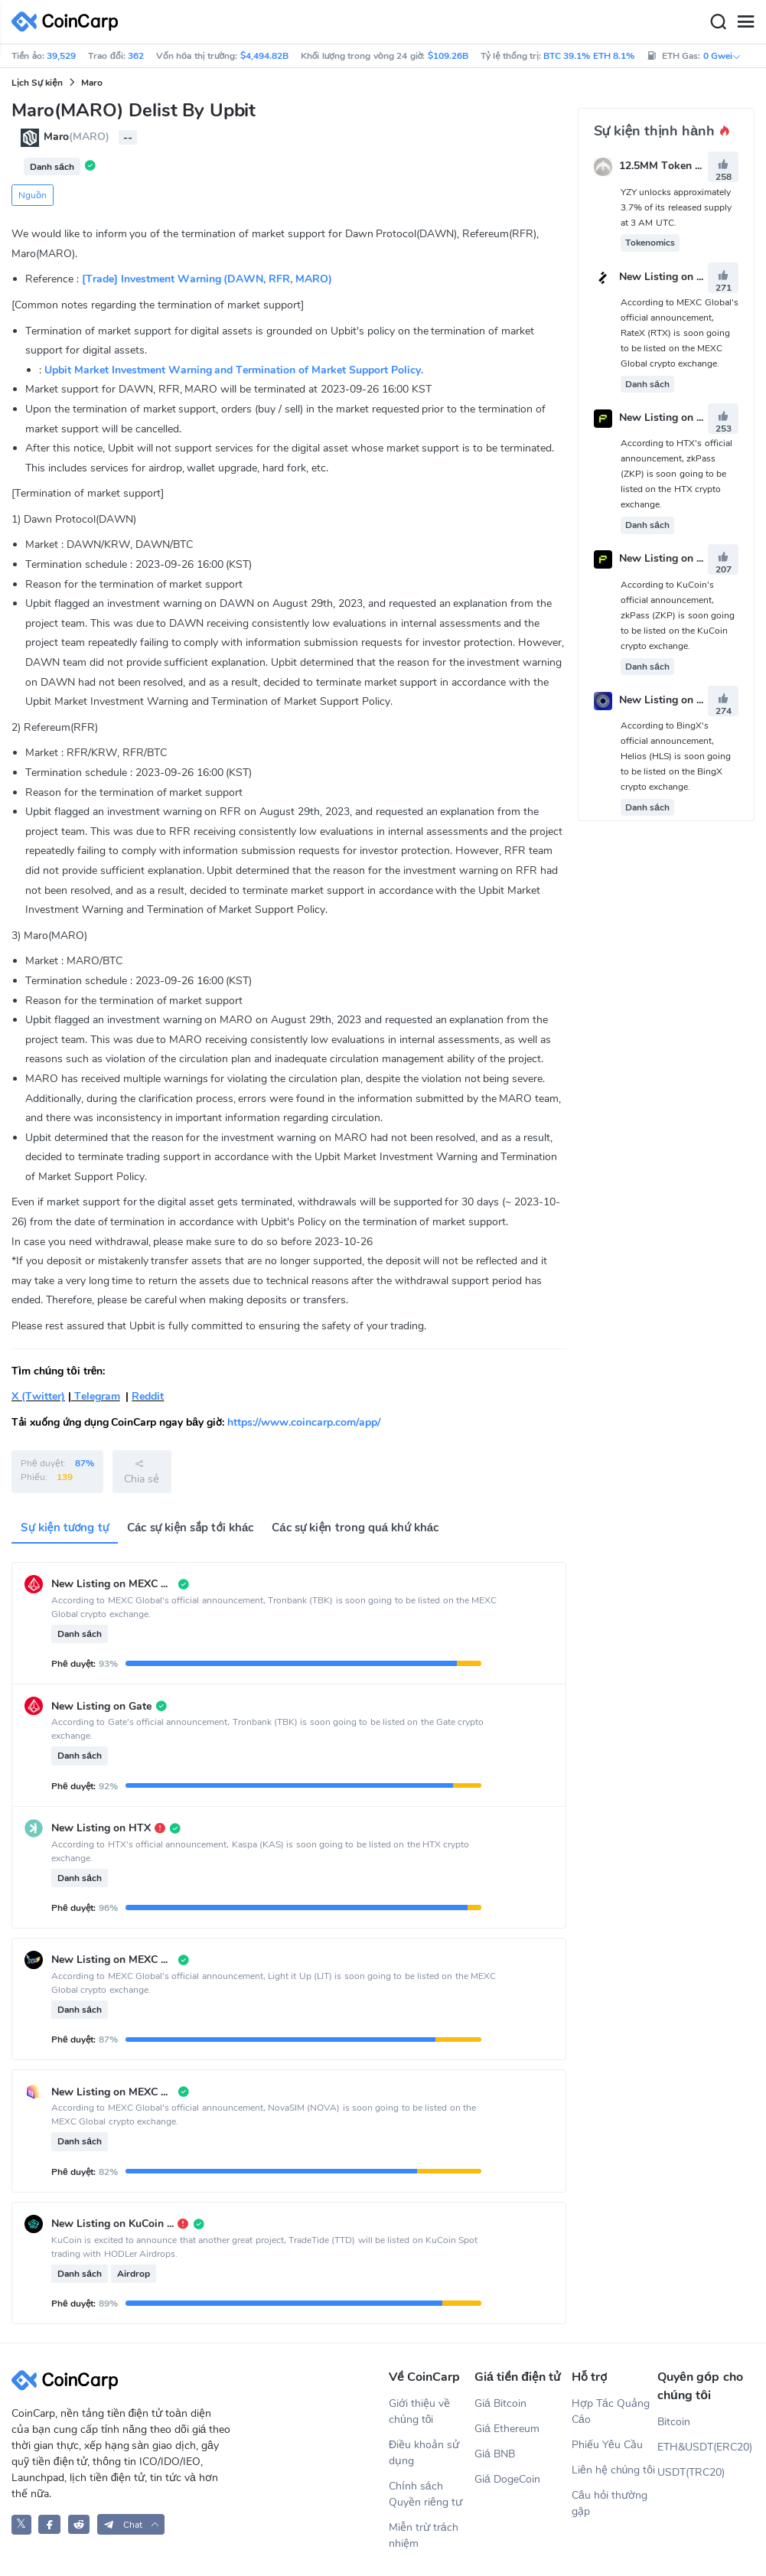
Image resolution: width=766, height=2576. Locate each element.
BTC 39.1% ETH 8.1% (588, 56)
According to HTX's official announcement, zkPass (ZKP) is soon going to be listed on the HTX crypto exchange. (676, 473)
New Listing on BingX (672, 700)
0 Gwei (722, 56)
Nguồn (32, 195)
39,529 (61, 56)
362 (136, 56)
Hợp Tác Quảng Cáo (611, 2411)
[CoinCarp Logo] (68, 21)
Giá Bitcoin (500, 2403)
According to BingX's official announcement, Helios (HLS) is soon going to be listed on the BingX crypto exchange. (676, 756)
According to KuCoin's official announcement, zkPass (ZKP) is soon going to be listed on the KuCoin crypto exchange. (678, 615)
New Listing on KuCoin (675, 559)
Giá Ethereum (506, 2428)
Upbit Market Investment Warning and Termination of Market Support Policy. (233, 370)
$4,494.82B (264, 56)
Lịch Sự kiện (37, 83)
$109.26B (448, 56)
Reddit (148, 1396)
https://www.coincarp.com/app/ (303, 1422)
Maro (92, 83)
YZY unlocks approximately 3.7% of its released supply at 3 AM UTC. (676, 207)
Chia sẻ (141, 1471)
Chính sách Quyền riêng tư (425, 2494)
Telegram (95, 1396)
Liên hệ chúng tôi (613, 2470)
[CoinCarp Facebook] (49, 2524)
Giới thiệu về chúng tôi (419, 2411)
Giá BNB (494, 2454)
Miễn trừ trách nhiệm (423, 2535)
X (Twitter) (38, 1396)
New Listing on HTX (669, 417)
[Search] (718, 22)
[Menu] (745, 22)
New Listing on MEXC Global (690, 276)
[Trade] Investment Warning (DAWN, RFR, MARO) (207, 279)
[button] (131, 2524)
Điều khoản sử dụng (424, 2452)
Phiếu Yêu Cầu (607, 2444)
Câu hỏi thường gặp (609, 2503)
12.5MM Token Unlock (674, 166)
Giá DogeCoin (507, 2479)
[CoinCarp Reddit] (79, 2524)
